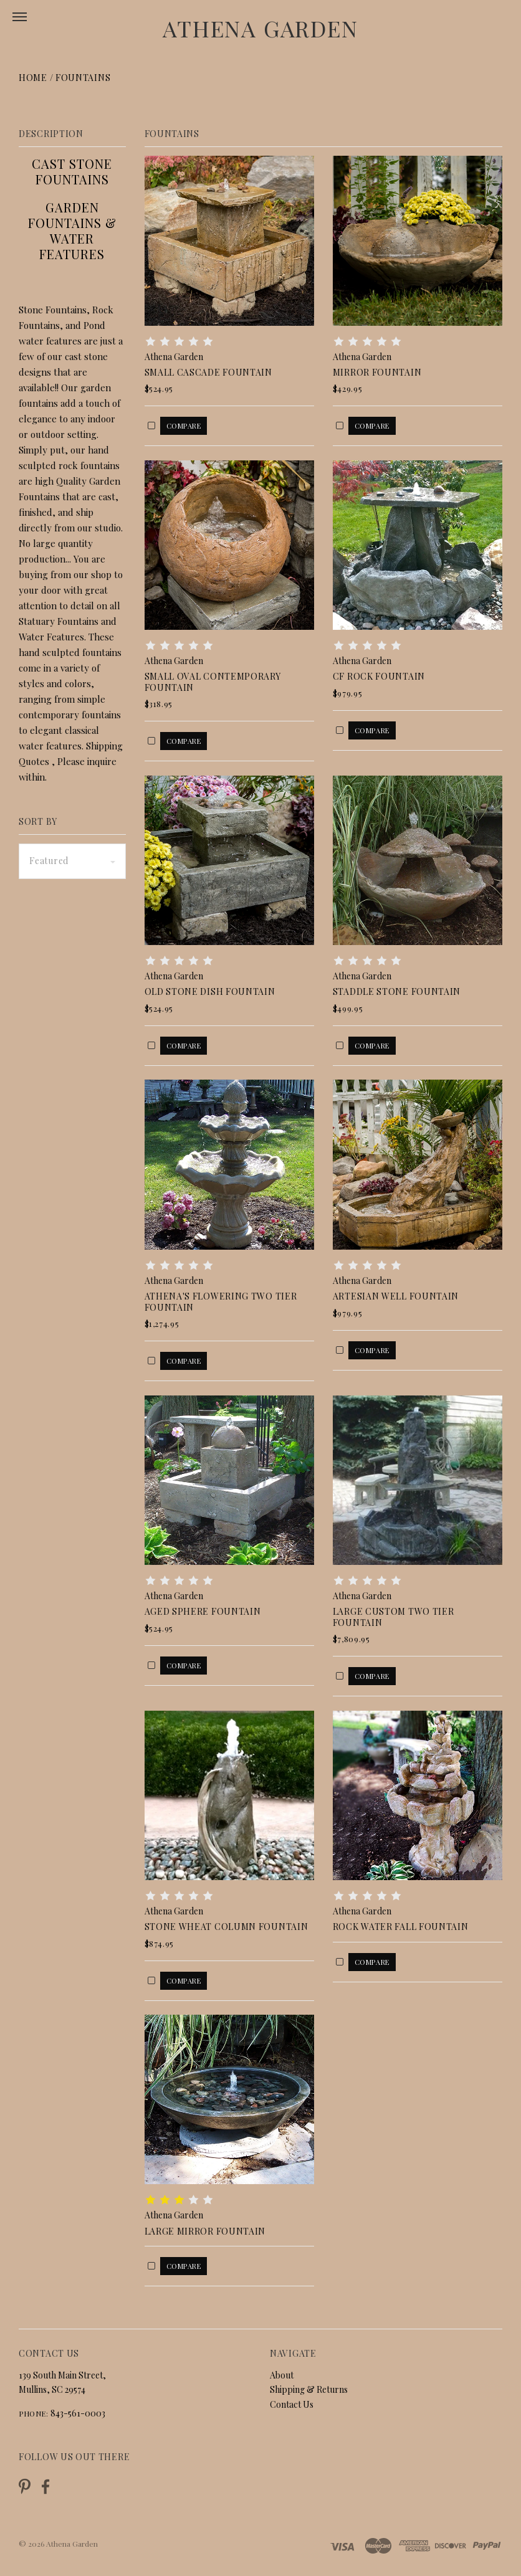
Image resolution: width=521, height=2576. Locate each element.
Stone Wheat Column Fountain (226, 1926)
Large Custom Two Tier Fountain (393, 1616)
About (282, 2375)
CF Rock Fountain (379, 676)
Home (33, 77)
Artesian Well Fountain (396, 1296)
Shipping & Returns (309, 2389)
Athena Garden (260, 28)
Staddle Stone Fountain (397, 991)
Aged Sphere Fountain (203, 1611)
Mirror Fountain (377, 372)
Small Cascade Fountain (208, 372)
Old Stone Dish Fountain (210, 991)
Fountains (82, 77)
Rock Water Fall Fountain (401, 1926)
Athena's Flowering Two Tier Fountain (221, 1301)
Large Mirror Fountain (205, 2231)
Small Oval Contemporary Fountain (213, 681)
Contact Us (291, 2404)
